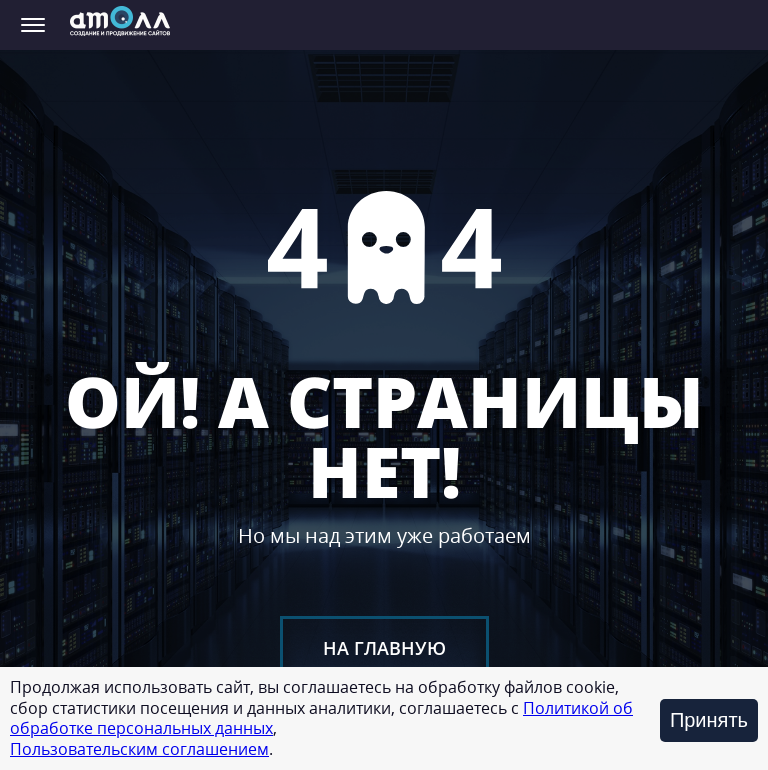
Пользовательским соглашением (139, 749)
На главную (384, 648)
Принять (709, 720)
